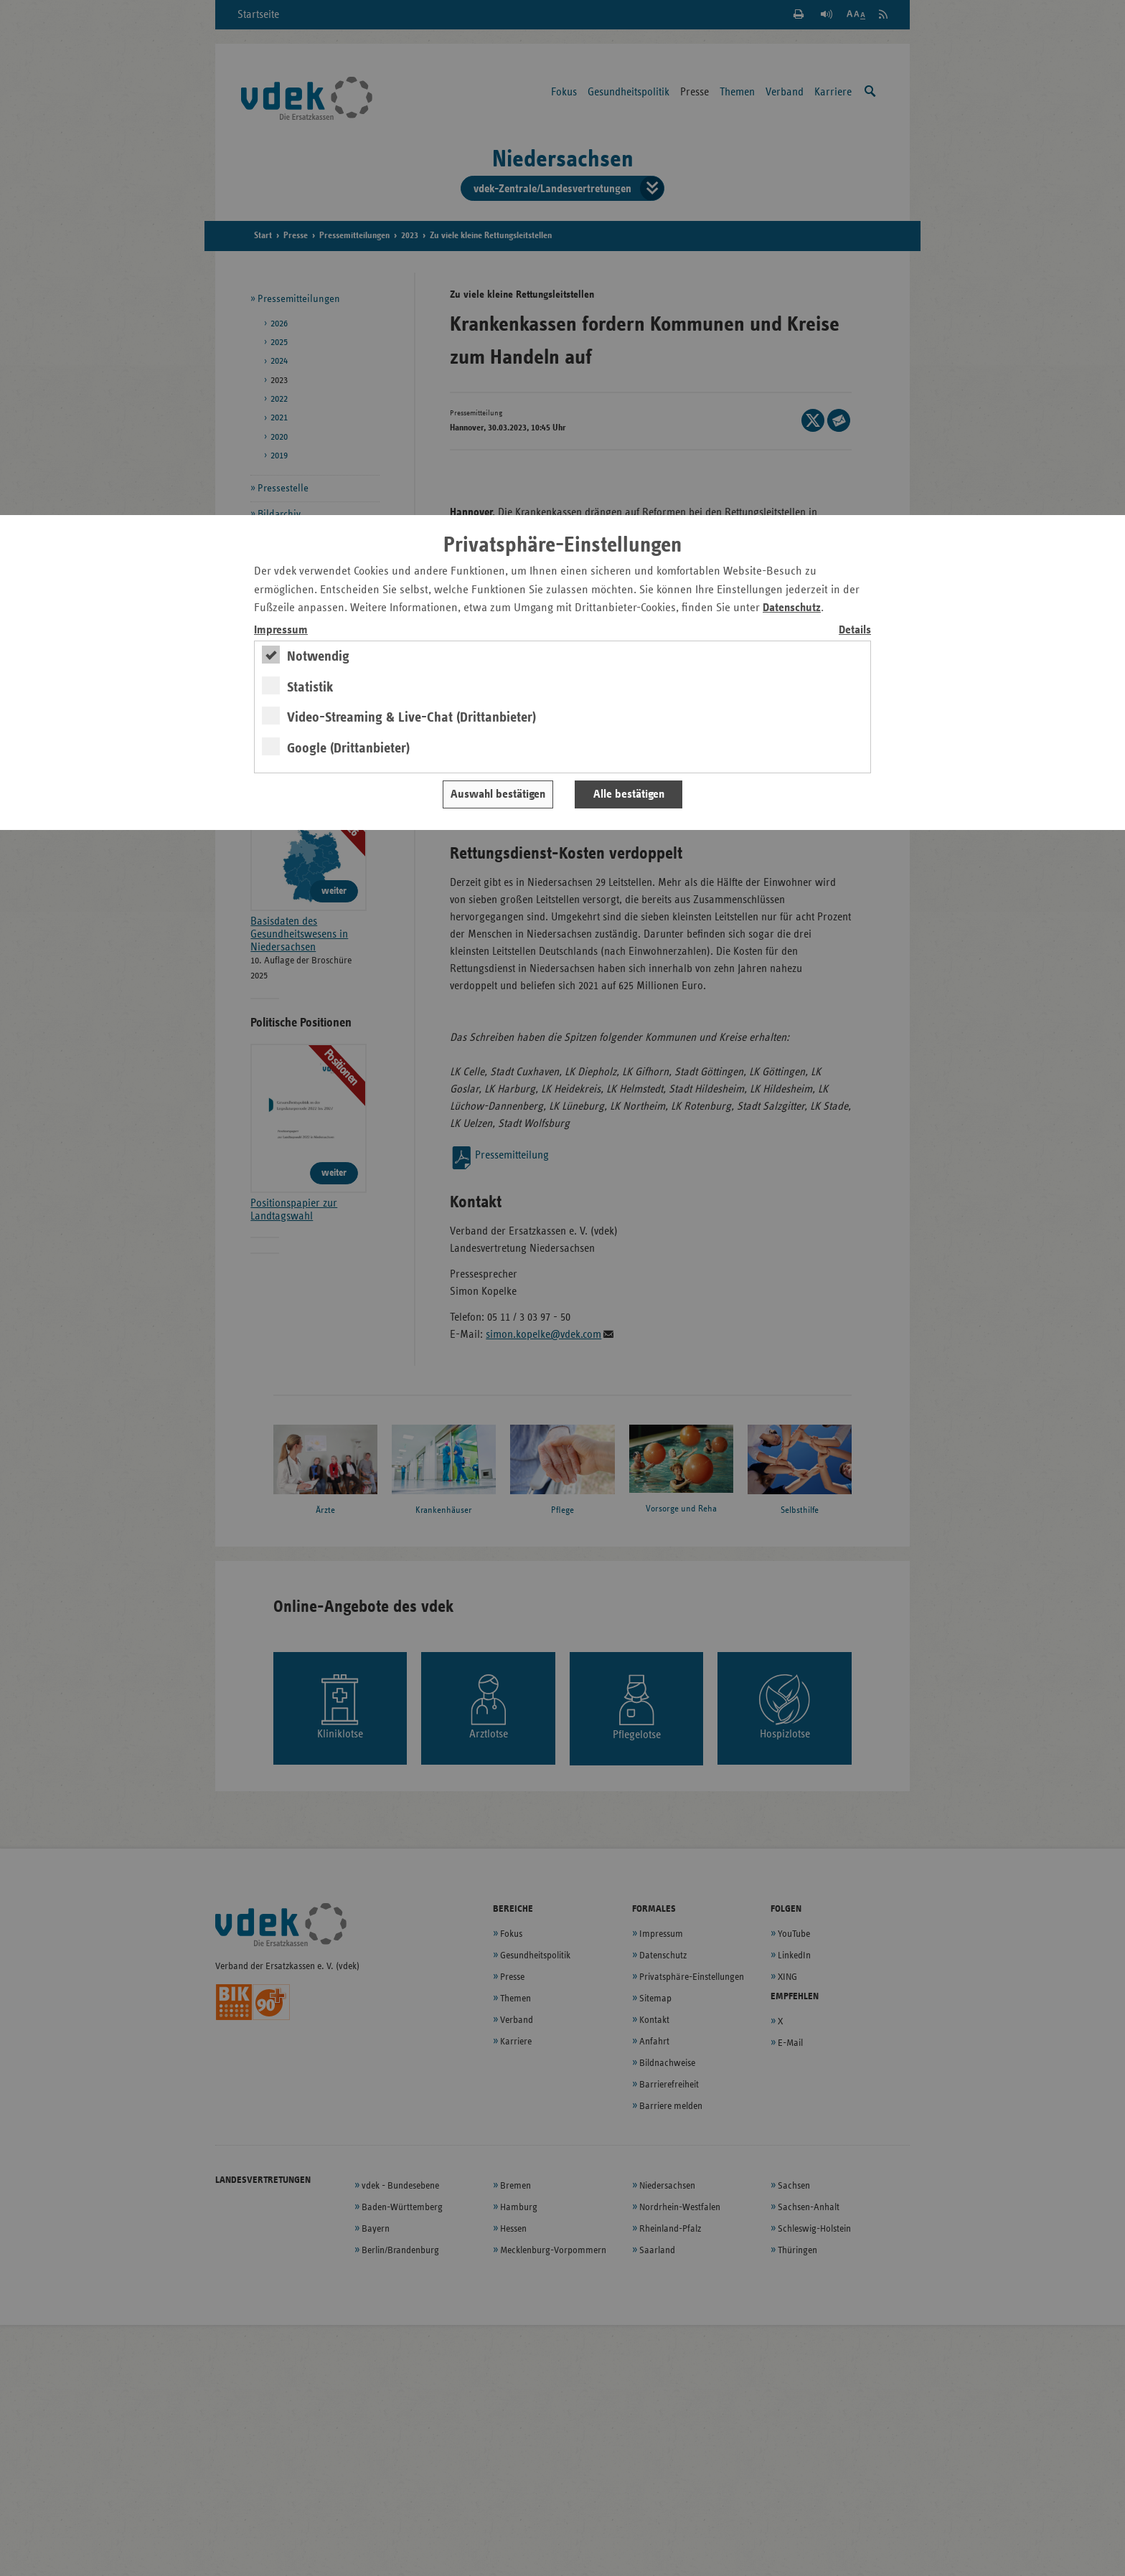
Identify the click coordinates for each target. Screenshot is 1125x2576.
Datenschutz (792, 608)
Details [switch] (855, 630)
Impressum (281, 630)
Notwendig (318, 656)
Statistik (310, 687)
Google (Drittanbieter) (348, 748)
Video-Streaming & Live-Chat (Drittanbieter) (411, 717)
